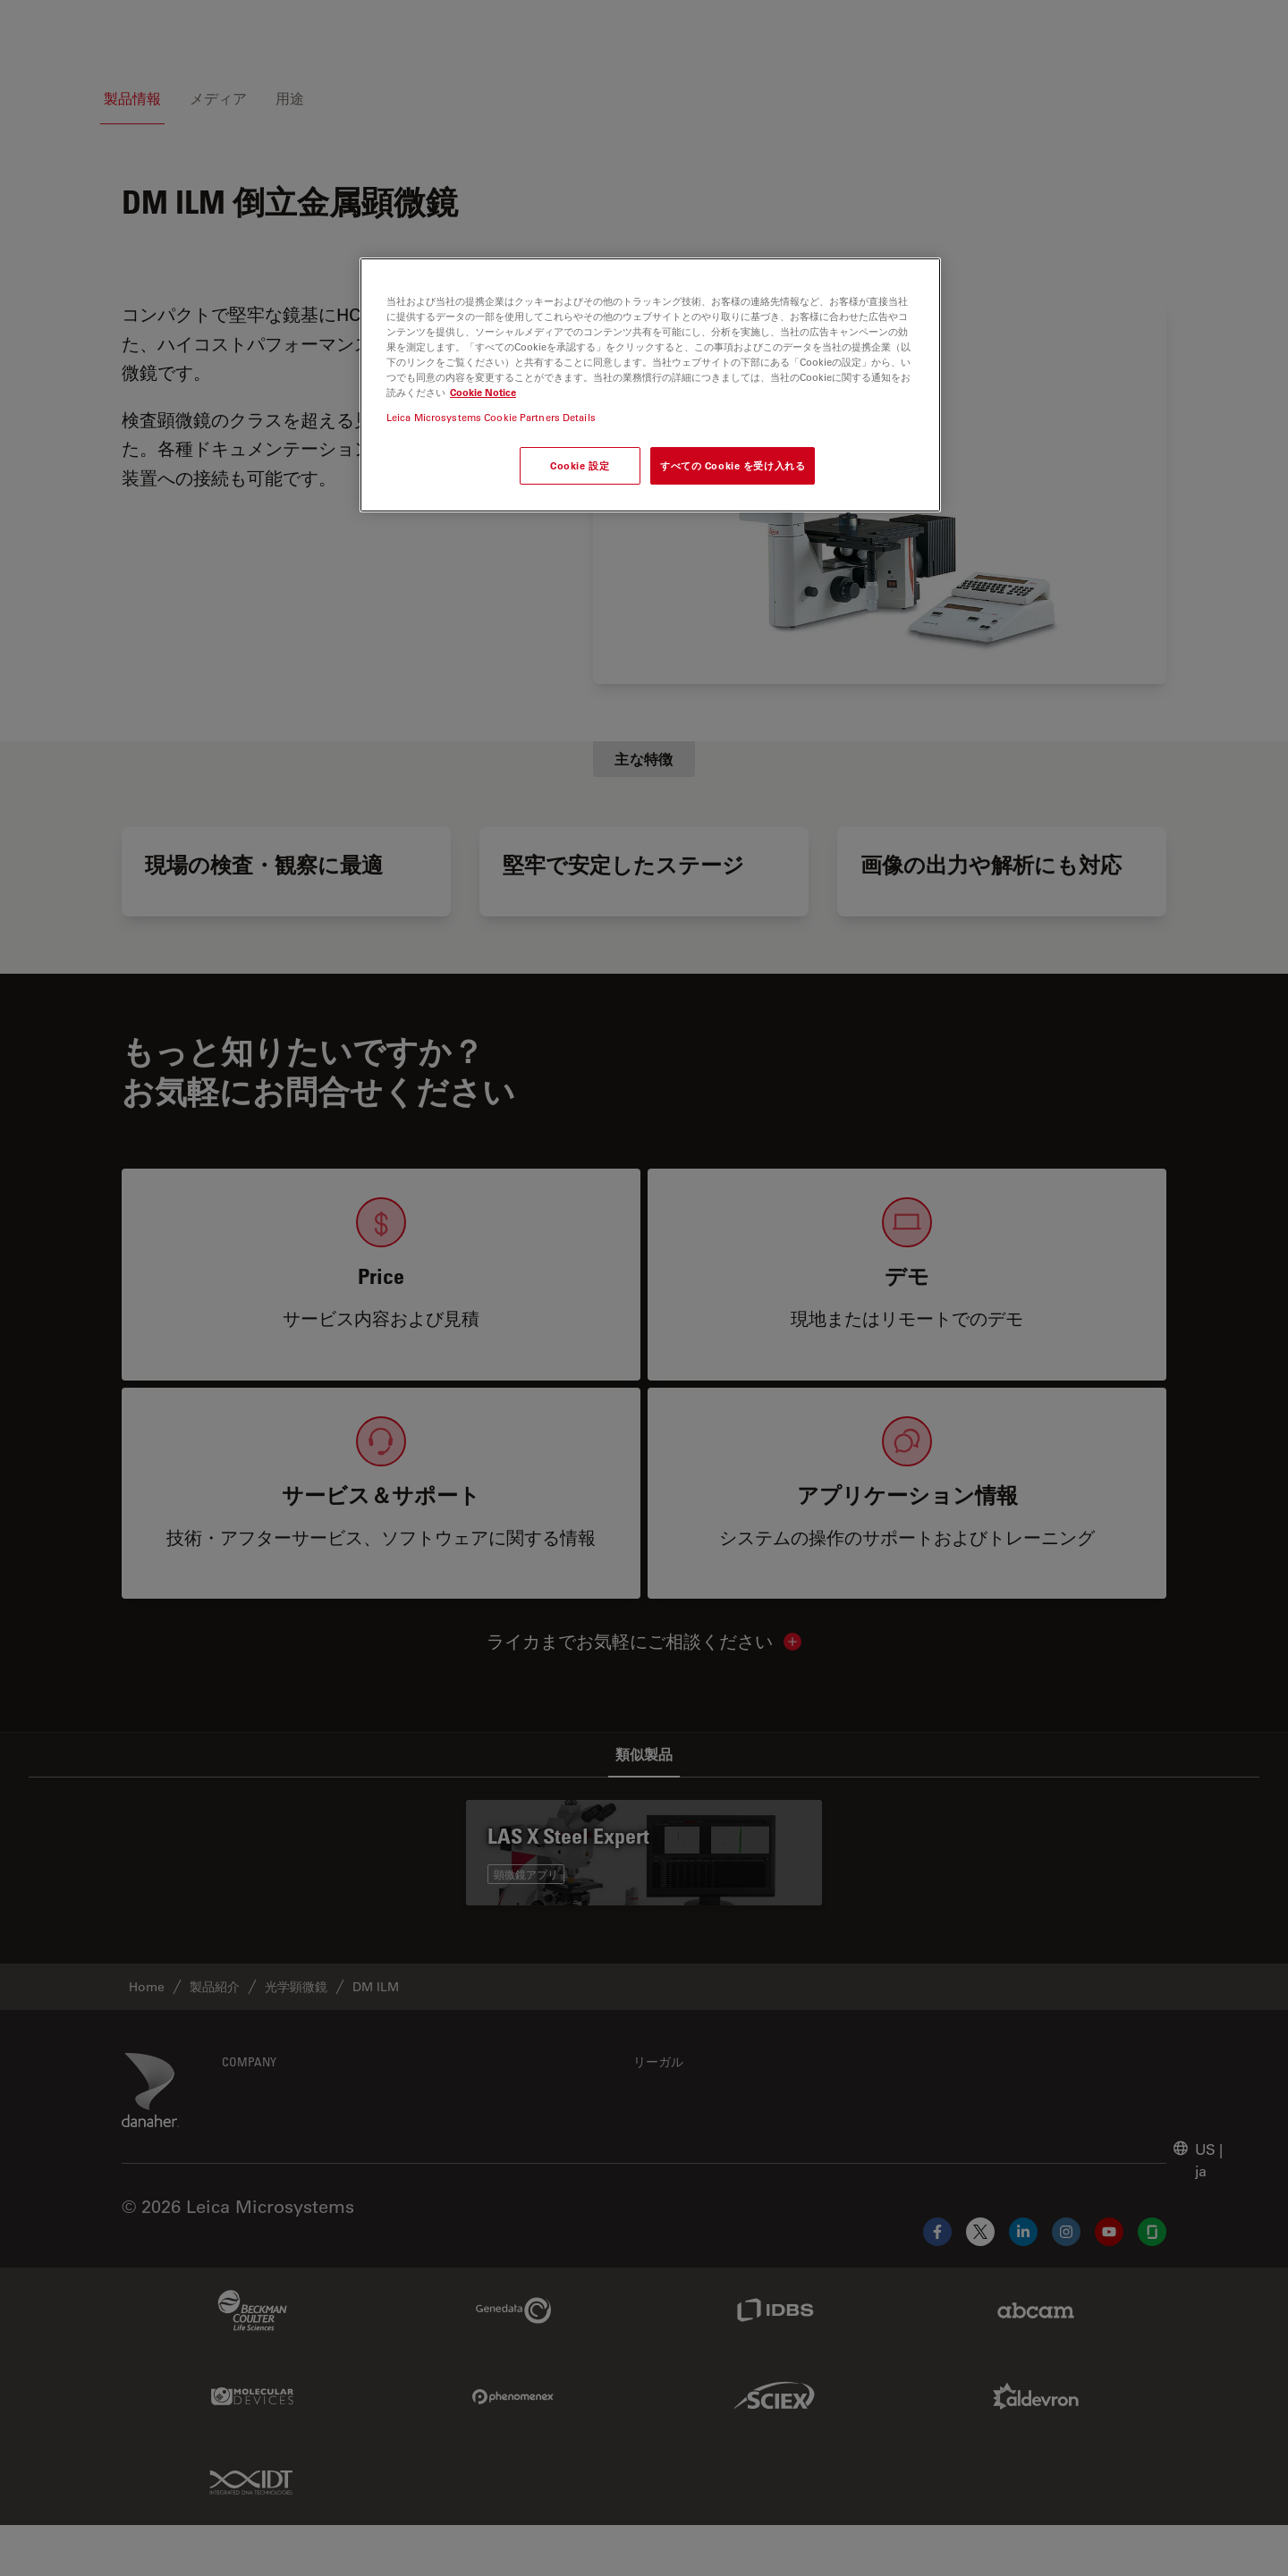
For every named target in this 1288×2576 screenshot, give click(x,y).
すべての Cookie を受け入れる (732, 465)
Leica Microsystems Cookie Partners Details (491, 417)
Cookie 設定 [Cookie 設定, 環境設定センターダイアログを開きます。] (579, 465)
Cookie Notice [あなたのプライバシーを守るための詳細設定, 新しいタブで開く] (483, 392)
